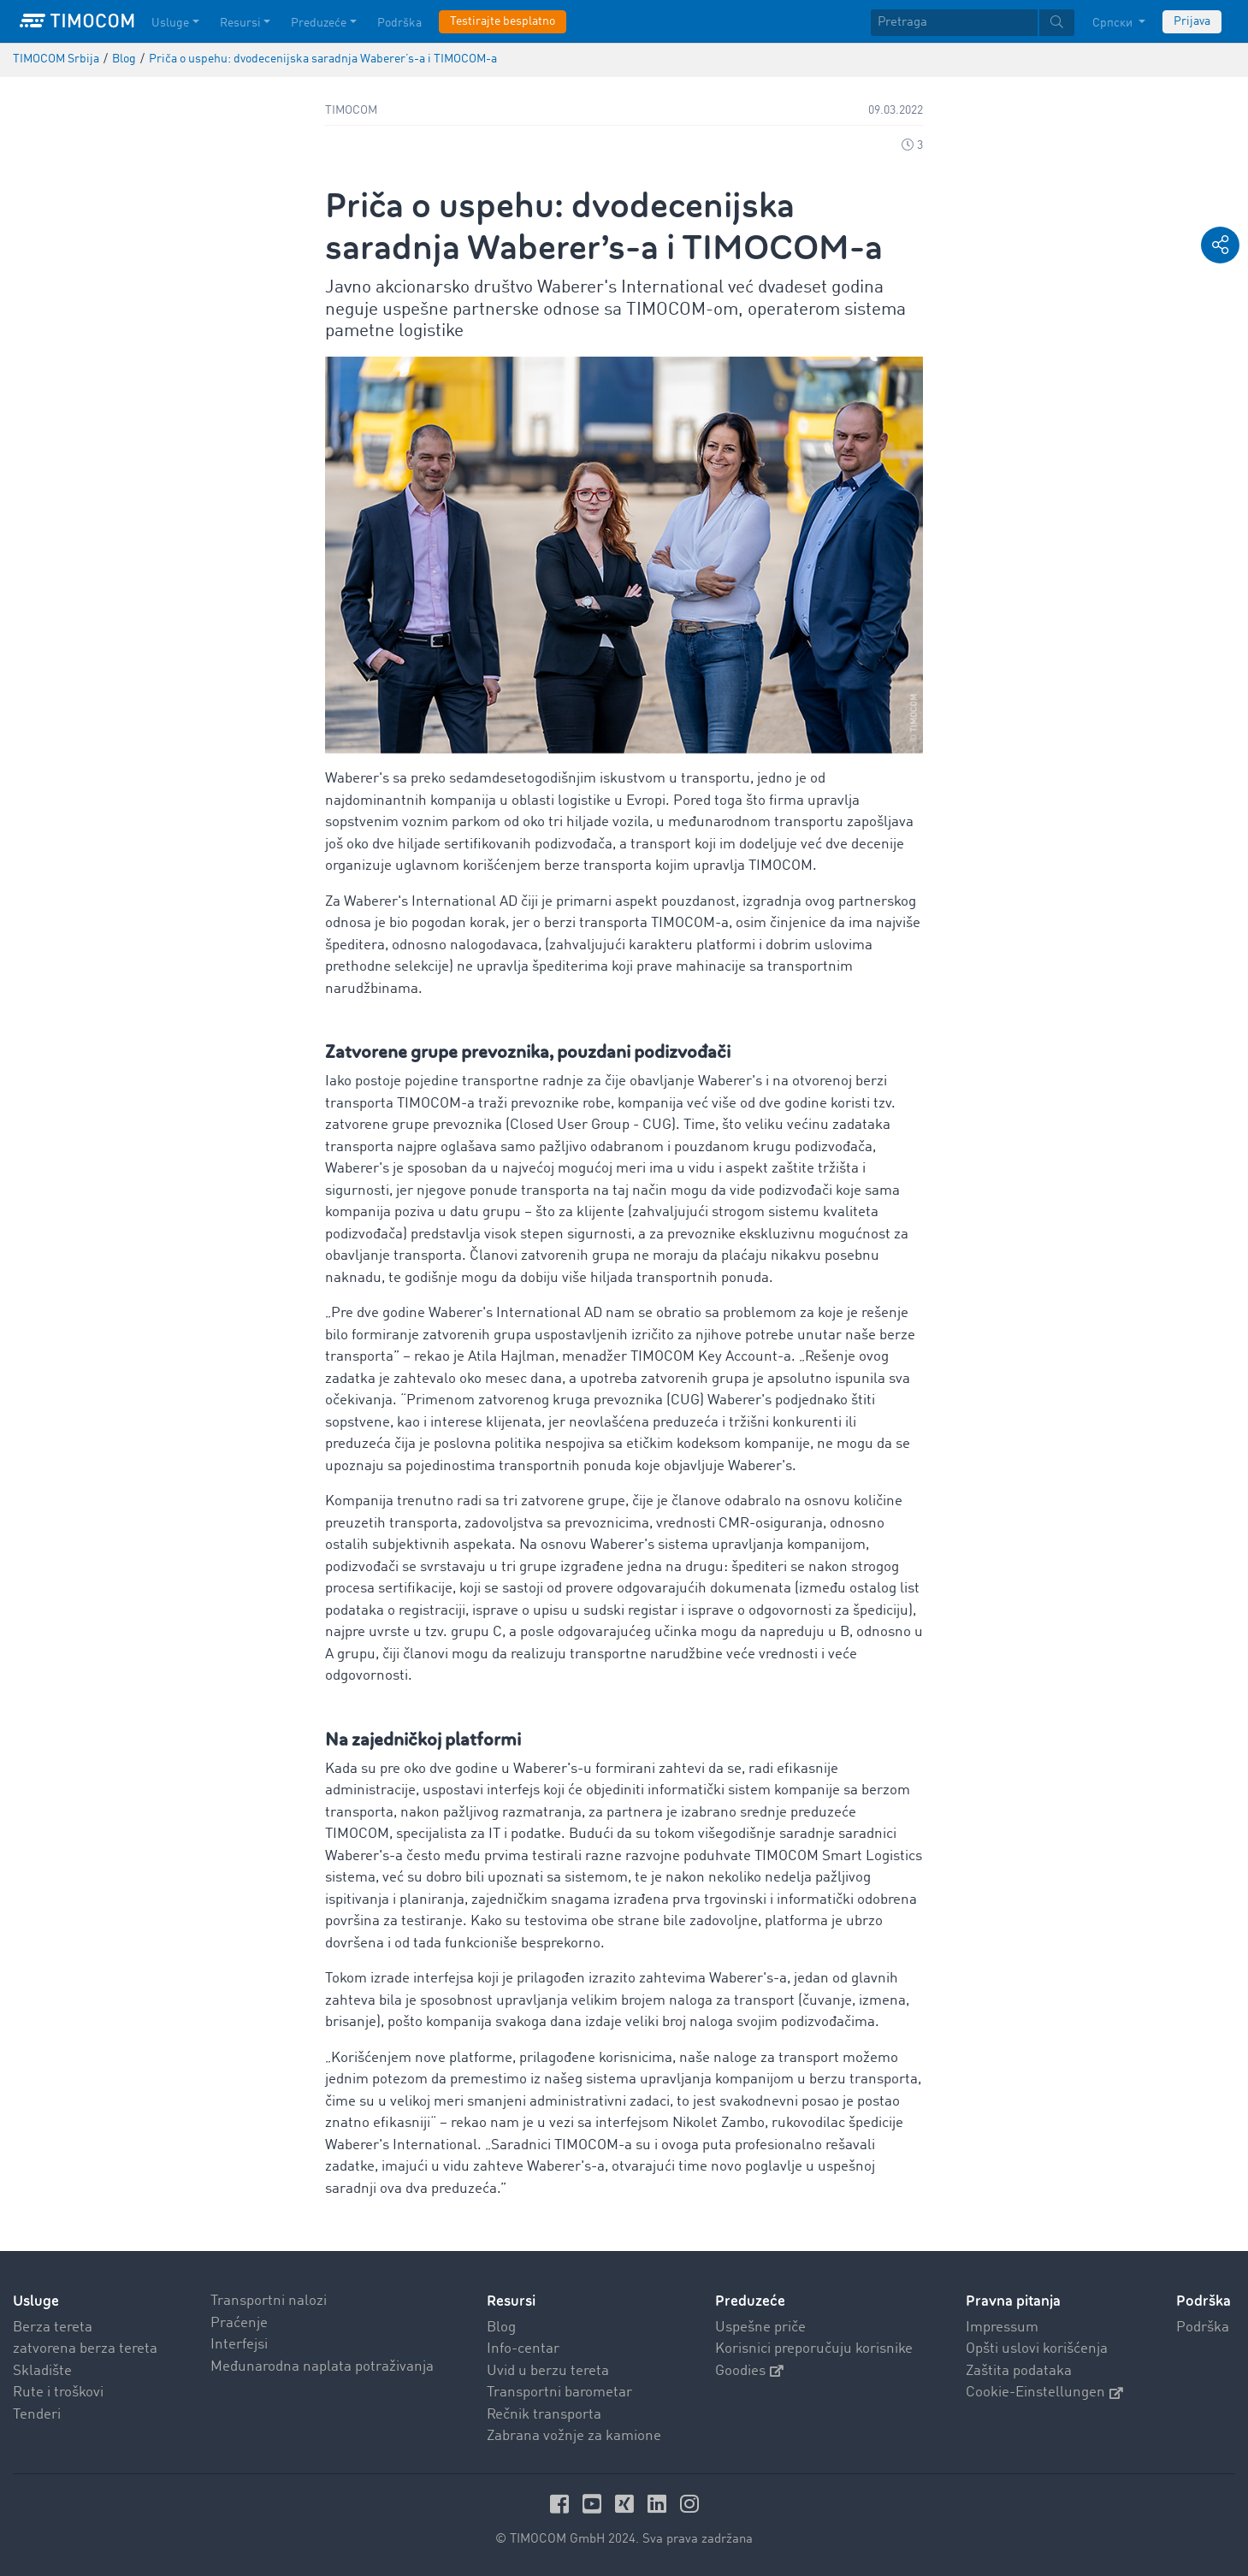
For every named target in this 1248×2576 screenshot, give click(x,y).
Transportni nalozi (268, 2301)
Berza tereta (52, 2327)
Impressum (1002, 2327)
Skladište (42, 2371)
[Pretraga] (954, 23)
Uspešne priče (760, 2327)
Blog (501, 2327)
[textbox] (972, 23)
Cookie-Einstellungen (1044, 2392)
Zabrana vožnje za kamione (574, 2436)
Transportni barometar (559, 2392)
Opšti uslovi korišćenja (1037, 2349)
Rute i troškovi (58, 2392)
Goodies (749, 2371)
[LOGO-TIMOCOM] (77, 21)
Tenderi (37, 2415)
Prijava (1192, 21)
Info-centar (523, 2349)
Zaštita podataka (1019, 2371)
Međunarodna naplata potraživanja (322, 2367)
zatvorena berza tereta (85, 2349)
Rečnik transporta (544, 2415)
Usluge (36, 2301)
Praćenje (239, 2323)
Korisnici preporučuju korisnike (814, 2349)
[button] (1220, 245)
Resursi (511, 2301)
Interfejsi (239, 2344)
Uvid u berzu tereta (548, 2371)
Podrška (1202, 2327)
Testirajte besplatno (502, 21)
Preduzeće (750, 2301)
